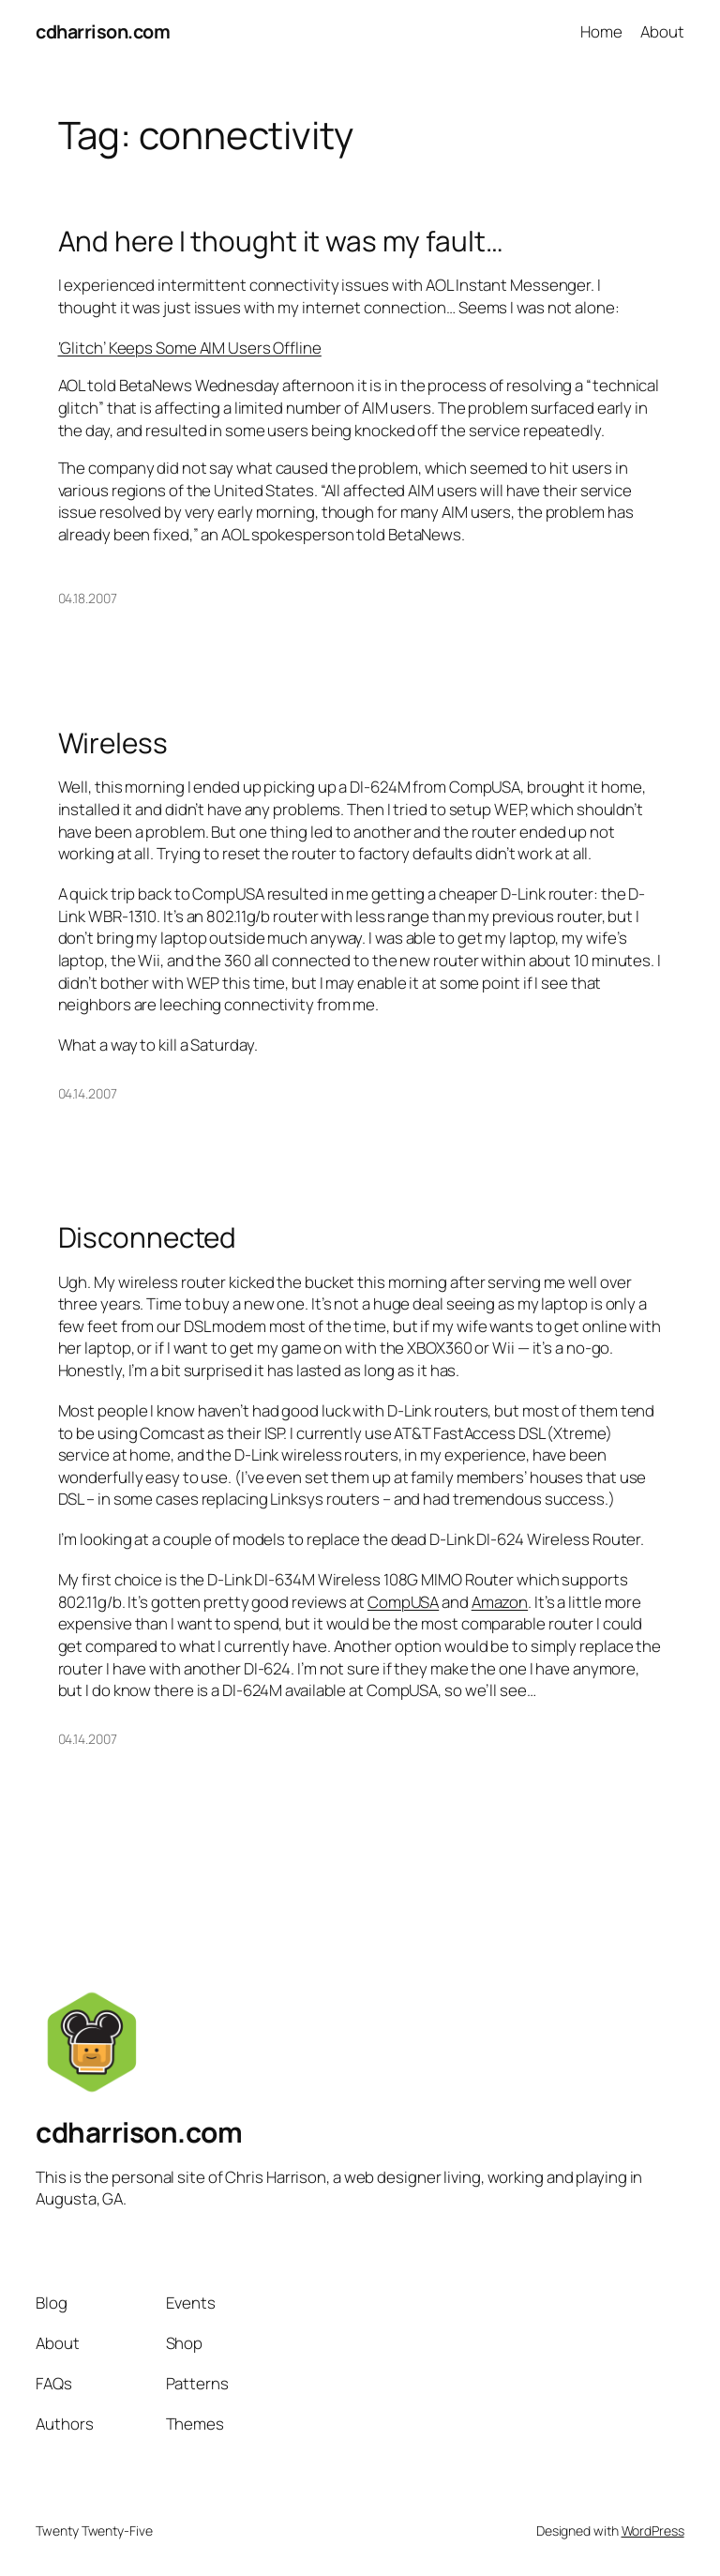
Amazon (500, 1602)
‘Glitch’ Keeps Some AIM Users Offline (190, 347)
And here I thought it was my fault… (281, 240)
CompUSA (403, 1602)
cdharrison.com (103, 31)
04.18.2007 (87, 598)
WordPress (653, 2530)
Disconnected (147, 1236)
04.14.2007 (87, 1093)
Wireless (113, 742)
